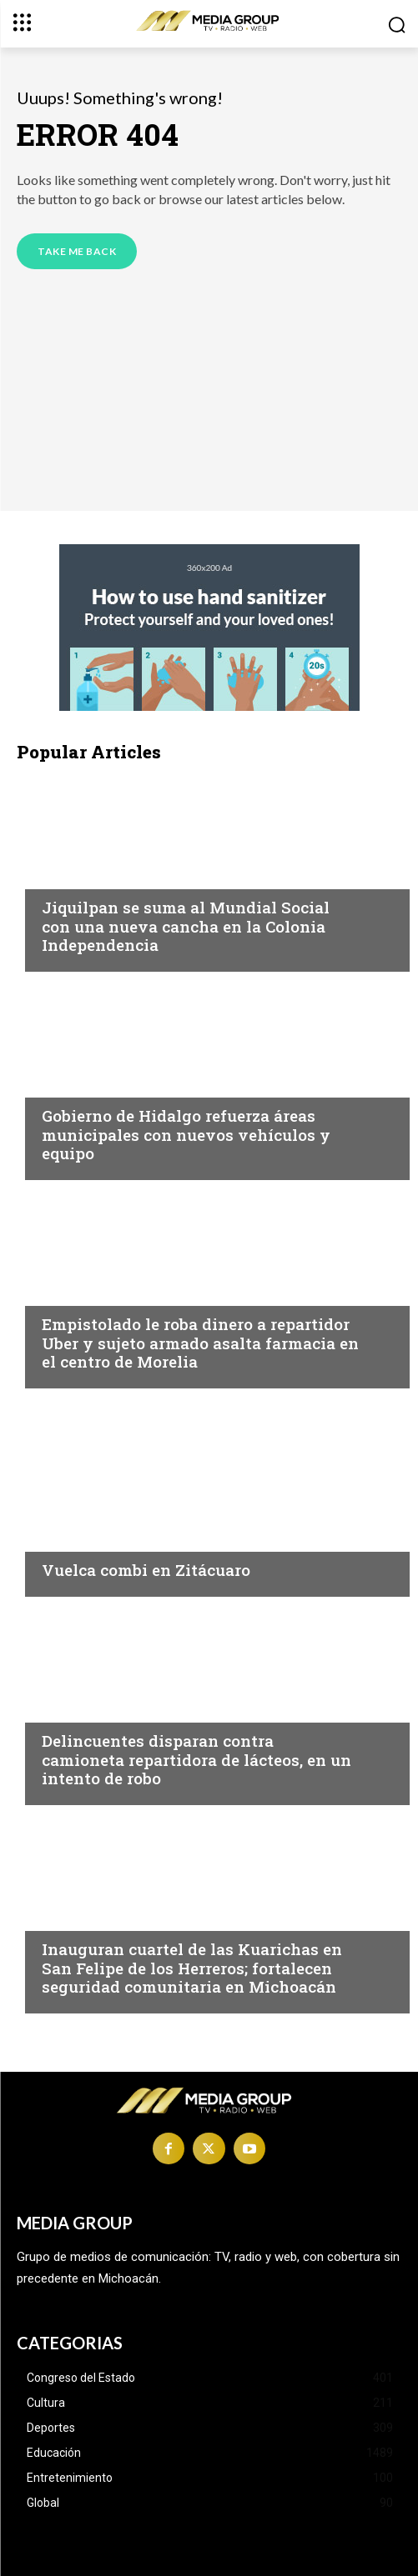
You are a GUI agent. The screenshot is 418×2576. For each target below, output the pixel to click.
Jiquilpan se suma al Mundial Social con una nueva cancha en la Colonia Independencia (186, 926)
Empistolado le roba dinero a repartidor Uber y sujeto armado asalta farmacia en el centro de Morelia (200, 1343)
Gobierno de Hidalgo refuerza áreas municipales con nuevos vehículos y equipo (186, 1134)
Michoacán (80, 875)
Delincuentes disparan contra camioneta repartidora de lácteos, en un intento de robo (196, 1759)
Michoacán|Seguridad (115, 1083)
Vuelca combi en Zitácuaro (146, 1569)
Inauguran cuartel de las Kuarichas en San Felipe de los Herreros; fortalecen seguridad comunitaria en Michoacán (192, 1968)
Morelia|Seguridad (104, 1292)
